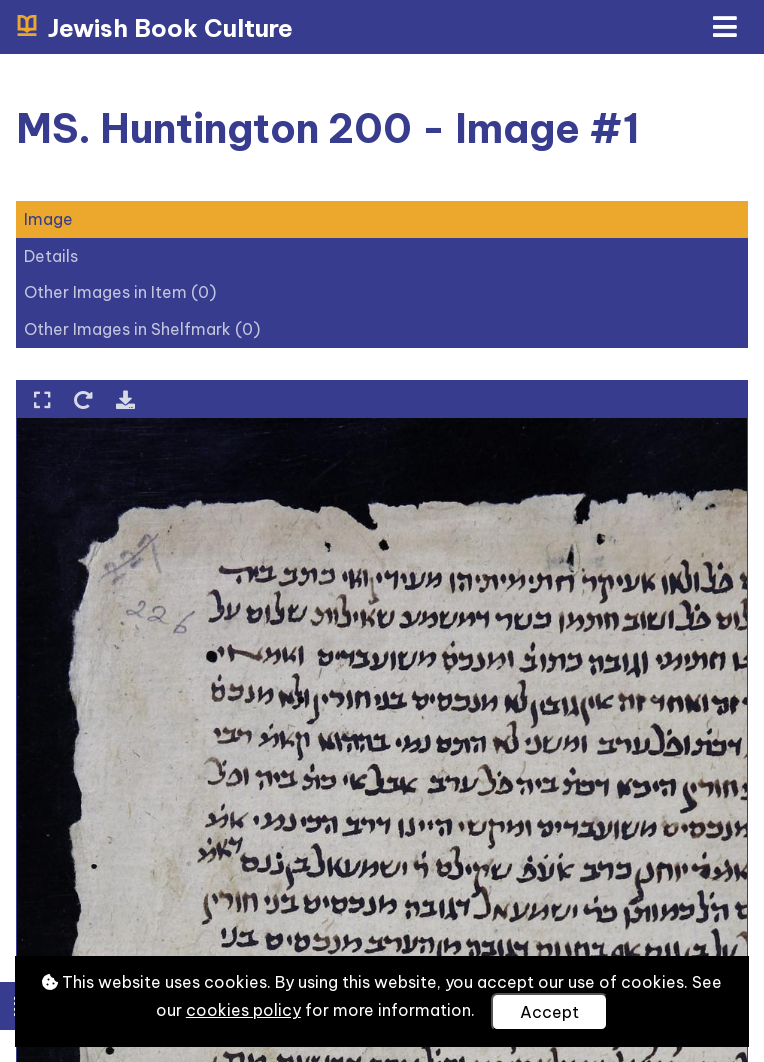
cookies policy (243, 1010)
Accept (549, 1012)
